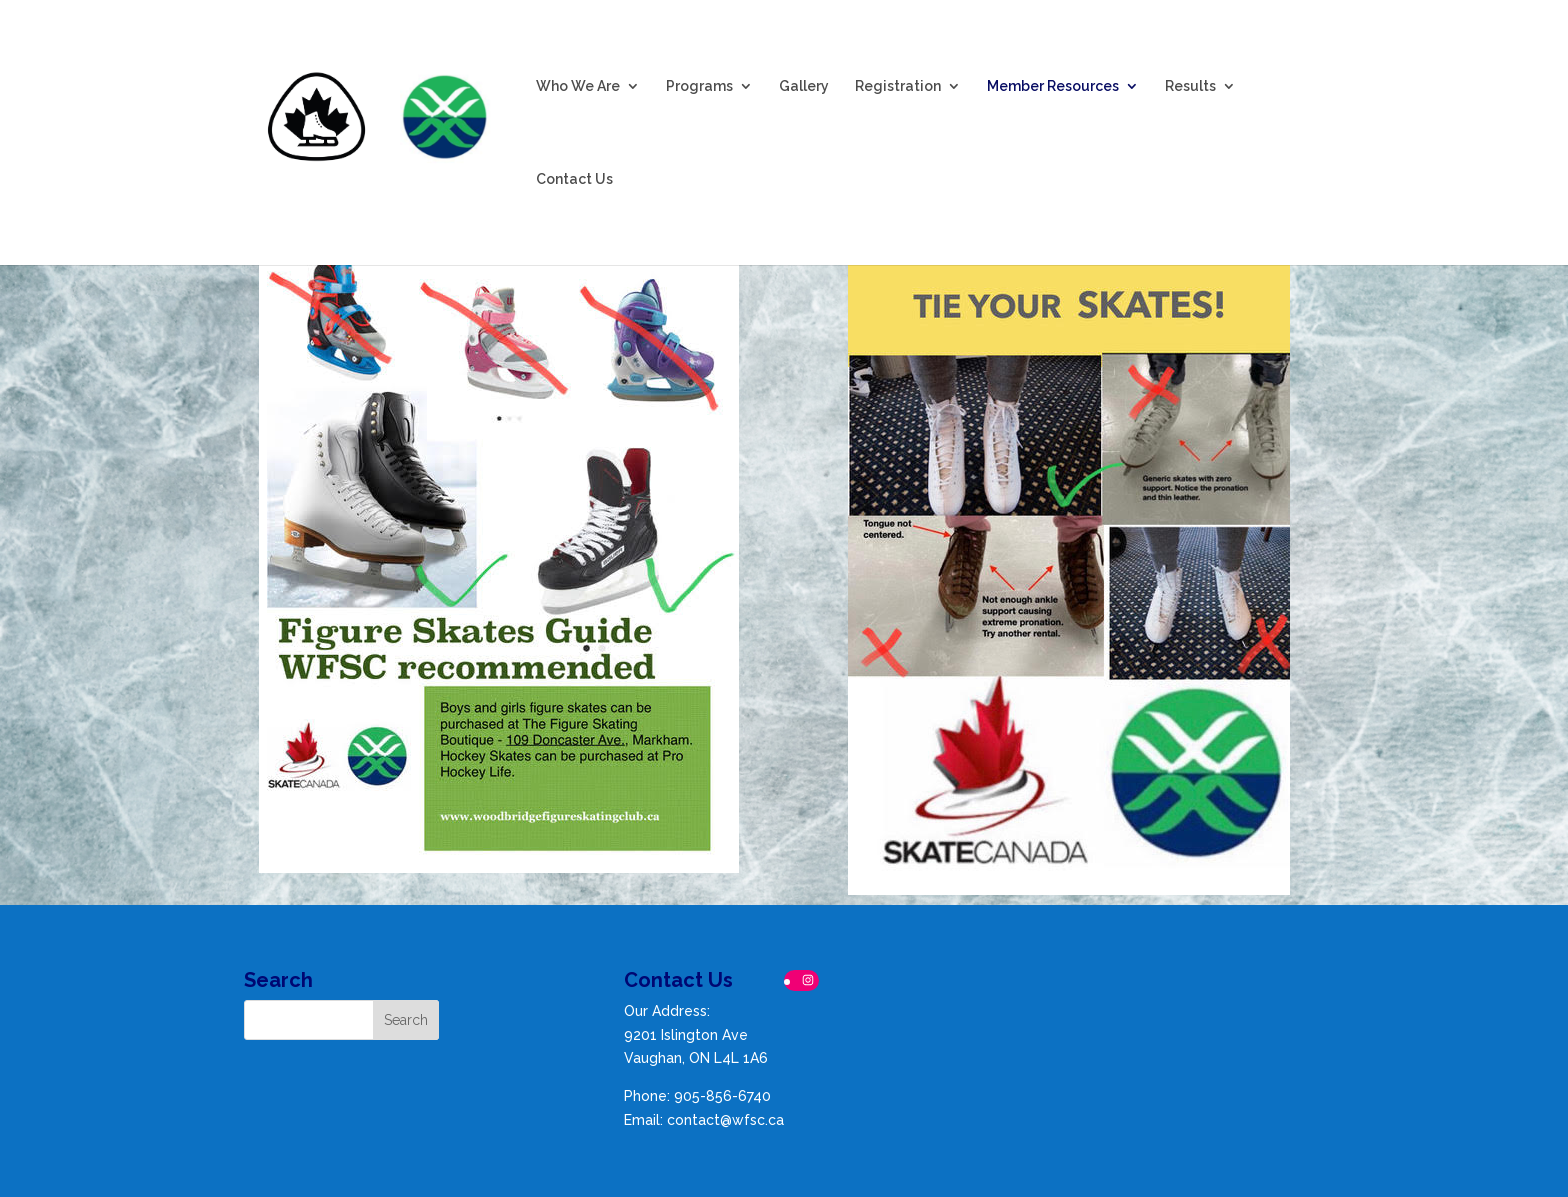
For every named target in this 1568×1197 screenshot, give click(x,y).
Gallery (804, 85)
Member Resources (1053, 85)
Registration (898, 85)
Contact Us (574, 178)
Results (1190, 85)
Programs (699, 85)
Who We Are (578, 85)
